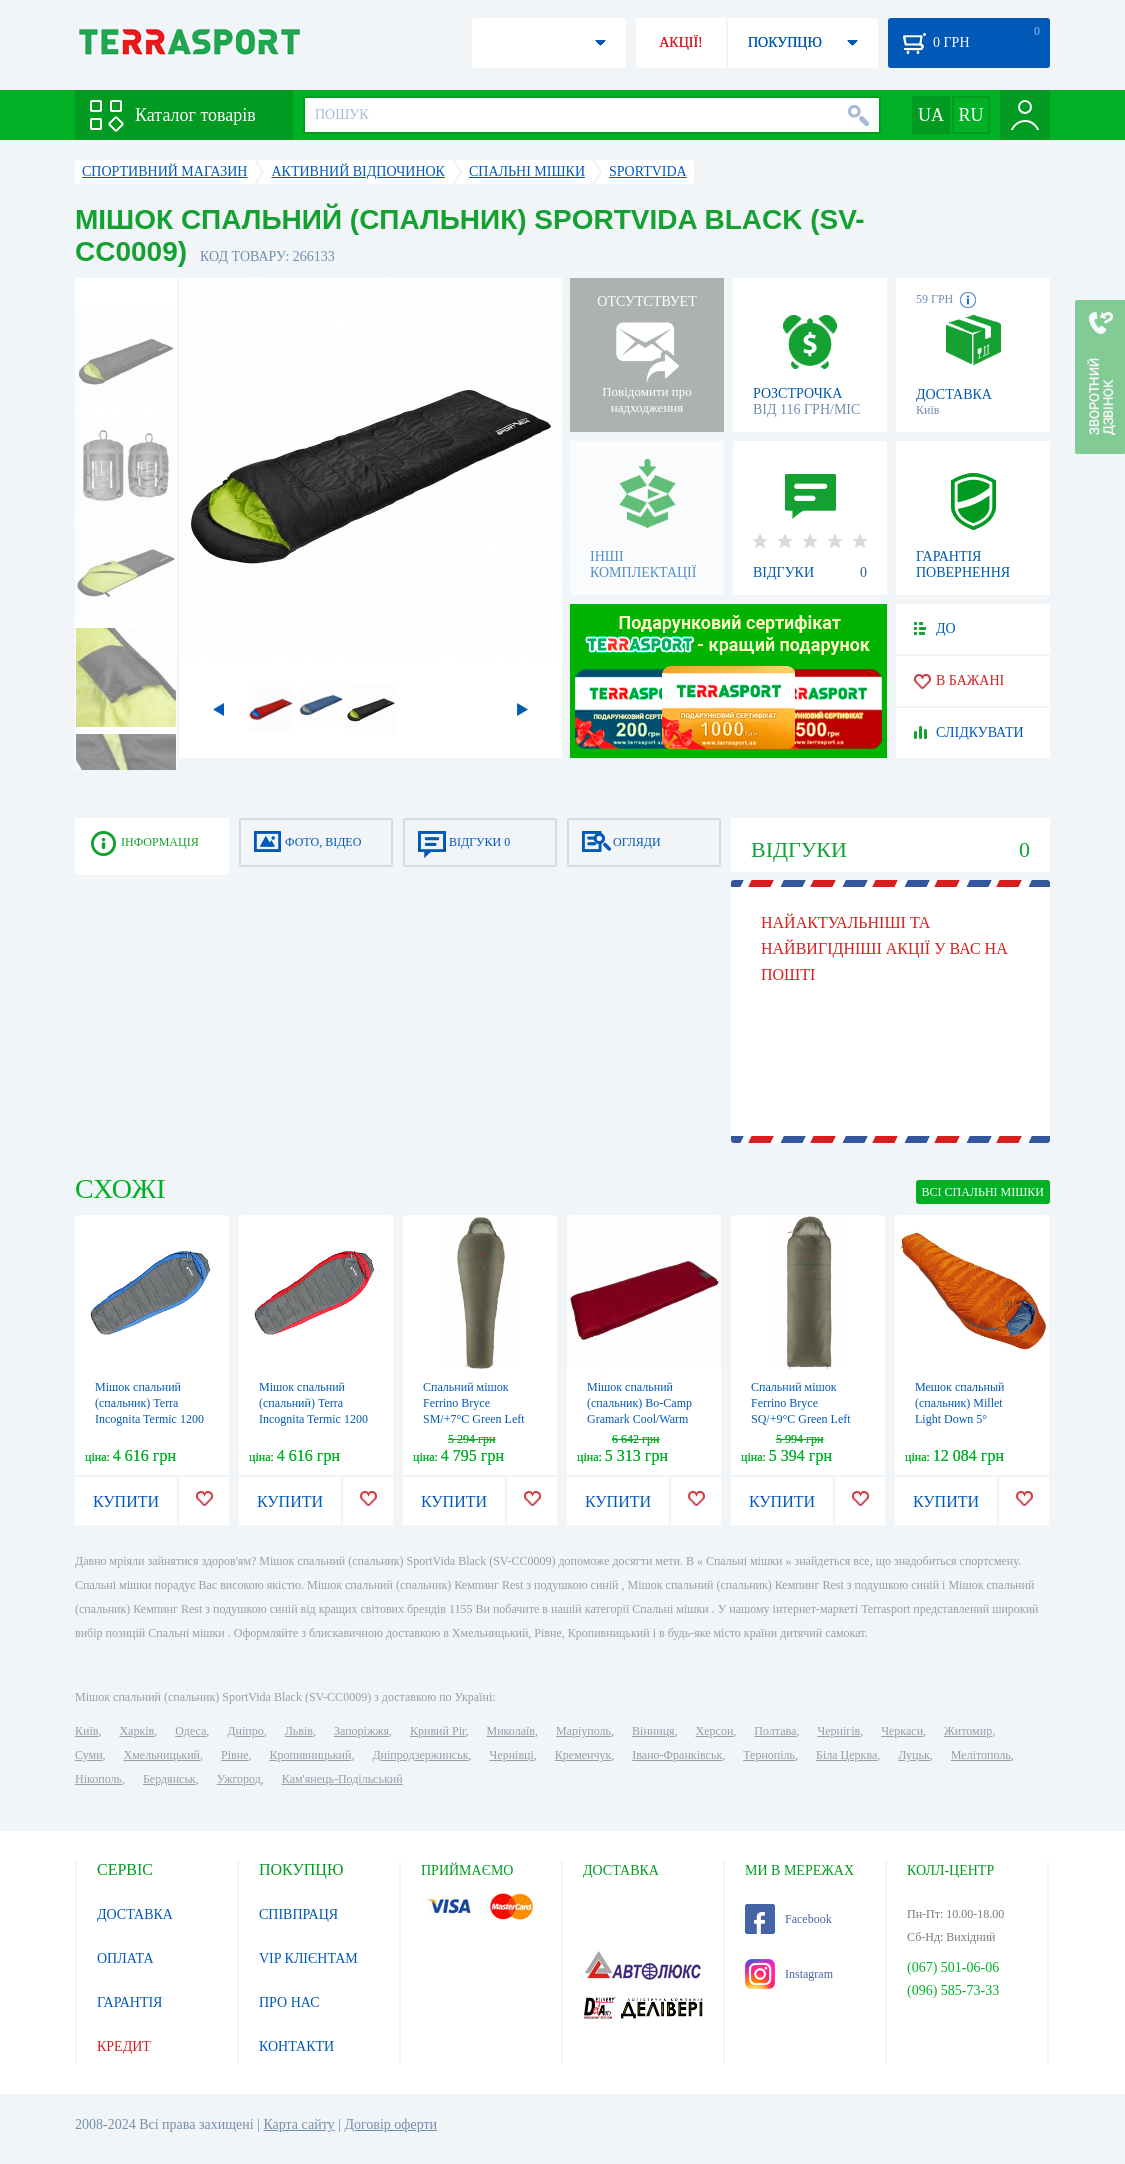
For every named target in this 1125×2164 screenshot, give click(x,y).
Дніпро (245, 1731)
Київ (86, 1731)
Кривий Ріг (438, 1731)
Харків (136, 1731)
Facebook (788, 1919)
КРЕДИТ (124, 2046)
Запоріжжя (361, 1731)
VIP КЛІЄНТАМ (308, 1958)
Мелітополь (981, 1755)
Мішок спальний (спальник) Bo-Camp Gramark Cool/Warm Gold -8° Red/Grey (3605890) (639, 1419)
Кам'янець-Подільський (342, 1779)
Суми (89, 1755)
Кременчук (583, 1755)
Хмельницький (162, 1755)
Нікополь (98, 1779)
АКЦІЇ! (681, 42)
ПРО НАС (289, 2002)
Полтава (775, 1731)
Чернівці (512, 1755)
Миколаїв (511, 1731)
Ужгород (239, 1779)
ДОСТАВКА (135, 1914)
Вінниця (653, 1731)
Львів (299, 1731)
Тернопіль (769, 1755)
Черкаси (902, 1731)
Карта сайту (298, 2124)
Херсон (715, 1731)
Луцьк (914, 1755)
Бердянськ (169, 1779)
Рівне (234, 1755)
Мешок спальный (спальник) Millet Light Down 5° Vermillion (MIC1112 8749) (967, 1419)
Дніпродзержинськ (420, 1755)
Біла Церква (846, 1755)
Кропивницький (310, 1755)
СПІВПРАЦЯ (298, 1914)
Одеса (190, 1731)
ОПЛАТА (125, 1958)
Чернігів (838, 1731)
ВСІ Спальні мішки (983, 1192)
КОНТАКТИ (296, 2046)
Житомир (968, 1731)
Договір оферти (390, 2124)
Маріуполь (583, 1731)
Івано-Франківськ (677, 1755)
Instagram (789, 1974)
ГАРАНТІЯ (129, 2002)
